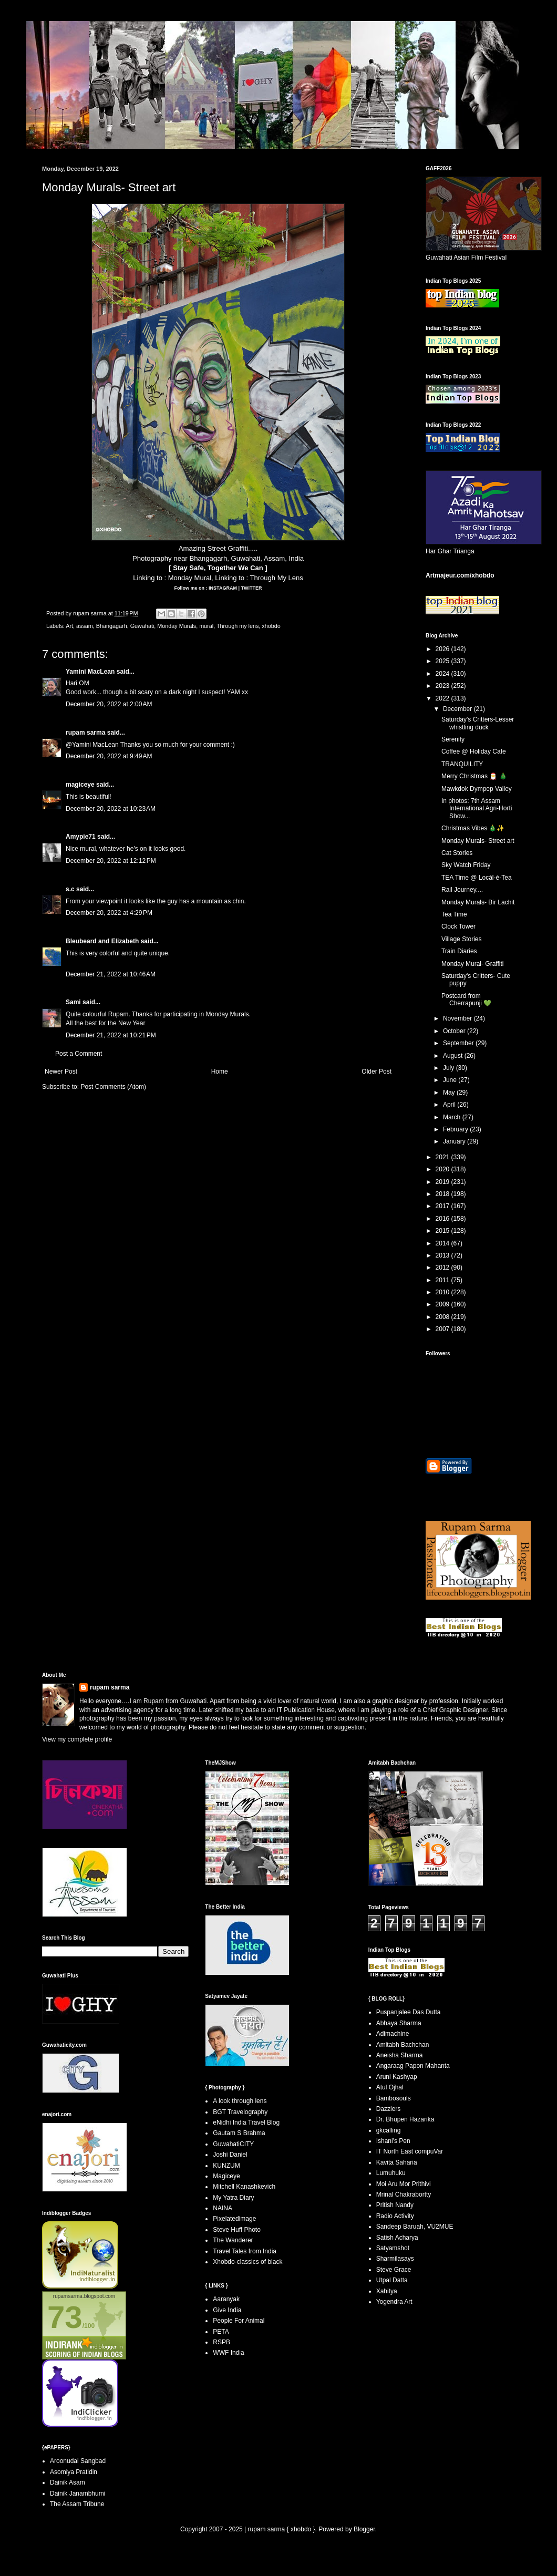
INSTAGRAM (222, 588)
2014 (443, 1243)
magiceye (80, 784)
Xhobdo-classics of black (247, 2261)
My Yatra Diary (233, 2197)
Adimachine (392, 2033)
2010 (443, 1292)
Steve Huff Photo (237, 2229)
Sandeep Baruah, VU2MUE (414, 2226)
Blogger (364, 2529)
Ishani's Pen (393, 2141)
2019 (443, 1182)
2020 (443, 1169)
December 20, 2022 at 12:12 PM (111, 860)
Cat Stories (456, 853)
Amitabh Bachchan (402, 2044)
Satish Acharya (397, 2237)
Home (219, 1071)
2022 (443, 698)
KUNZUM (226, 2165)
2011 (443, 1280)
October (455, 1031)
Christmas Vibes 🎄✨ (472, 828)
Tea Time (454, 914)
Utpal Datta (392, 2280)
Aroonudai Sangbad (78, 2461)
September (459, 1043)
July (449, 1067)
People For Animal (238, 2320)
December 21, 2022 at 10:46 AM (111, 974)
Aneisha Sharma (399, 2055)
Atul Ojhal (390, 2087)
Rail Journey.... (462, 889)
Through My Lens (276, 578)
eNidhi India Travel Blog (246, 2122)
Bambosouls (393, 2098)
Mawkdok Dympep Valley (476, 788)
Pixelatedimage (234, 2218)
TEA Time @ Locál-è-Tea (476, 877)
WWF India (228, 2352)
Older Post (376, 1071)
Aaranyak (226, 2299)
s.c (70, 889)
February (456, 1129)
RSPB (221, 2342)
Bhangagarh (111, 626)
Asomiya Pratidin (73, 2472)
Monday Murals (176, 626)
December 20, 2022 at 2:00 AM (109, 704)
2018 (443, 1194)
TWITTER (251, 588)
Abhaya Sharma (398, 2023)
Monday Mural (189, 578)
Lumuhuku (391, 2173)
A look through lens (239, 2101)
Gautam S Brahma (239, 2133)
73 (64, 2317)
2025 (443, 661)
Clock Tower (458, 926)
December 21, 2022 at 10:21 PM (111, 1035)
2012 (443, 1267)
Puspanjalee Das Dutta (408, 2012)
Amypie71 (81, 836)
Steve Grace (393, 2269)
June (450, 1080)
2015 (443, 1230)
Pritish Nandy (395, 2205)
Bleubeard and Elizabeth (102, 941)
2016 (443, 1218)
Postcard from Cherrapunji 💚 (466, 999)
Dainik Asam (67, 2482)
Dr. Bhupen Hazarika (405, 2119)
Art (69, 626)
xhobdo (271, 626)
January (455, 1141)
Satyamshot (392, 2248)
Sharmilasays (395, 2258)
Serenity (453, 739)
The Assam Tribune (77, 2504)
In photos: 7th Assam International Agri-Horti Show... (476, 808)
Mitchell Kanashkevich (244, 2186)
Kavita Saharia (396, 2162)
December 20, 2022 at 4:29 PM (109, 912)
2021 (443, 1157)
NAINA (222, 2208)
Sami (73, 1002)
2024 (443, 673)
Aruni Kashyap (396, 2076)
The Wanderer (233, 2240)
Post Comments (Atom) (113, 1086)
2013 (443, 1255)
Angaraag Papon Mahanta (413, 2065)
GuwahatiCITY (233, 2144)
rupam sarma (85, 732)
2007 (443, 1329)
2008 (443, 1317)
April (450, 1104)
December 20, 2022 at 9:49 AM (109, 756)
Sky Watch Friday (466, 865)
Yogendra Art (394, 2301)
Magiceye (226, 2176)
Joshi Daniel (230, 2154)
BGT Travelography (240, 2112)
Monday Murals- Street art (477, 840)
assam (84, 626)
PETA (221, 2331)
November (458, 1018)
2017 (443, 1206)
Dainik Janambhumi (77, 2493)
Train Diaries (459, 951)
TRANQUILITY (462, 764)
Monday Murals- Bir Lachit (477, 902)
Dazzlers (388, 2109)
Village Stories (461, 939)
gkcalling (388, 2130)
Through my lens (237, 626)
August (454, 1055)
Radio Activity (395, 2216)
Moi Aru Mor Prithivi (403, 2184)
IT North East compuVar (409, 2151)
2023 (443, 685)
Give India (227, 2310)
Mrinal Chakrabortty (403, 2194)
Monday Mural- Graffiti (472, 963)
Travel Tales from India (244, 2251)
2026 (443, 649)
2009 (443, 1304)
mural (206, 626)
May (450, 1092)
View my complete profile (77, 1739)
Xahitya (386, 2291)
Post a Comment (78, 1053)
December (458, 709)
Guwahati (142, 626)
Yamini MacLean (90, 671)
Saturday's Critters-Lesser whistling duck (477, 723)
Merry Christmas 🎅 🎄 (474, 776)
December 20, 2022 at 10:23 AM (111, 808)
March (452, 1117)
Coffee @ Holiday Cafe (473, 751)
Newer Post (61, 1071)
